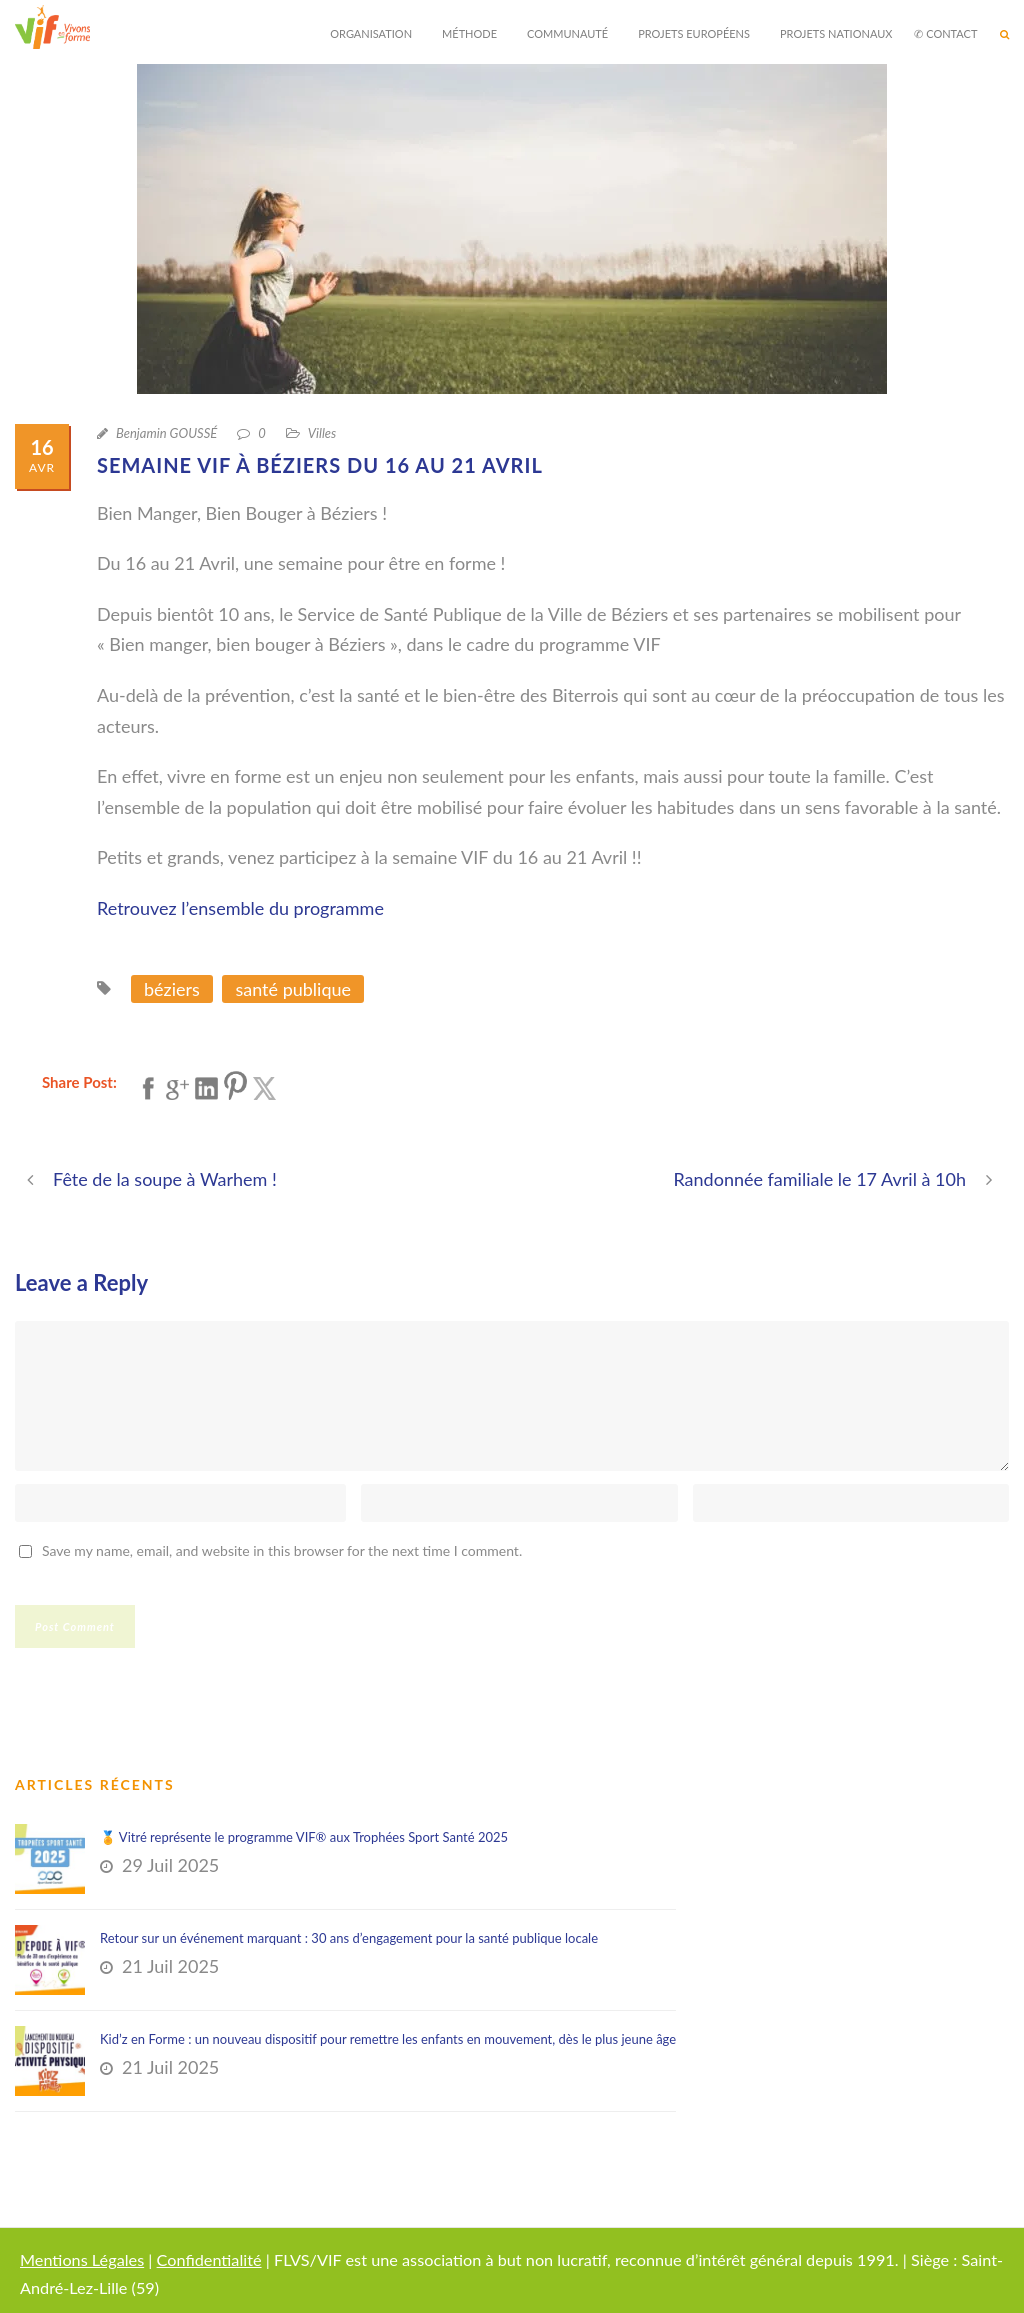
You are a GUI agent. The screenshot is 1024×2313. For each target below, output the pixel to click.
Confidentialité (209, 2259)
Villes (322, 433)
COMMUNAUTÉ (567, 33)
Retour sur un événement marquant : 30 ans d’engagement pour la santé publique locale (349, 1938)
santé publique (293, 989)
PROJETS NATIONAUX (836, 33)
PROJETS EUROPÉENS (694, 33)
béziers (172, 989)
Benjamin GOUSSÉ (166, 433)
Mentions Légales (82, 2259)
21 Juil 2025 (170, 1966)
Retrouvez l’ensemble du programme (240, 908)
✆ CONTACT (945, 33)
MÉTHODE (469, 33)
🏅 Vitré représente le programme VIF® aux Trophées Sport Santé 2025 (304, 1837)
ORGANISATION (371, 33)
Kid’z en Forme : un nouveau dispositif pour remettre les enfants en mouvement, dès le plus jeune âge (388, 2039)
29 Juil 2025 (170, 1865)
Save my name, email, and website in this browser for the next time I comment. (282, 1550)
